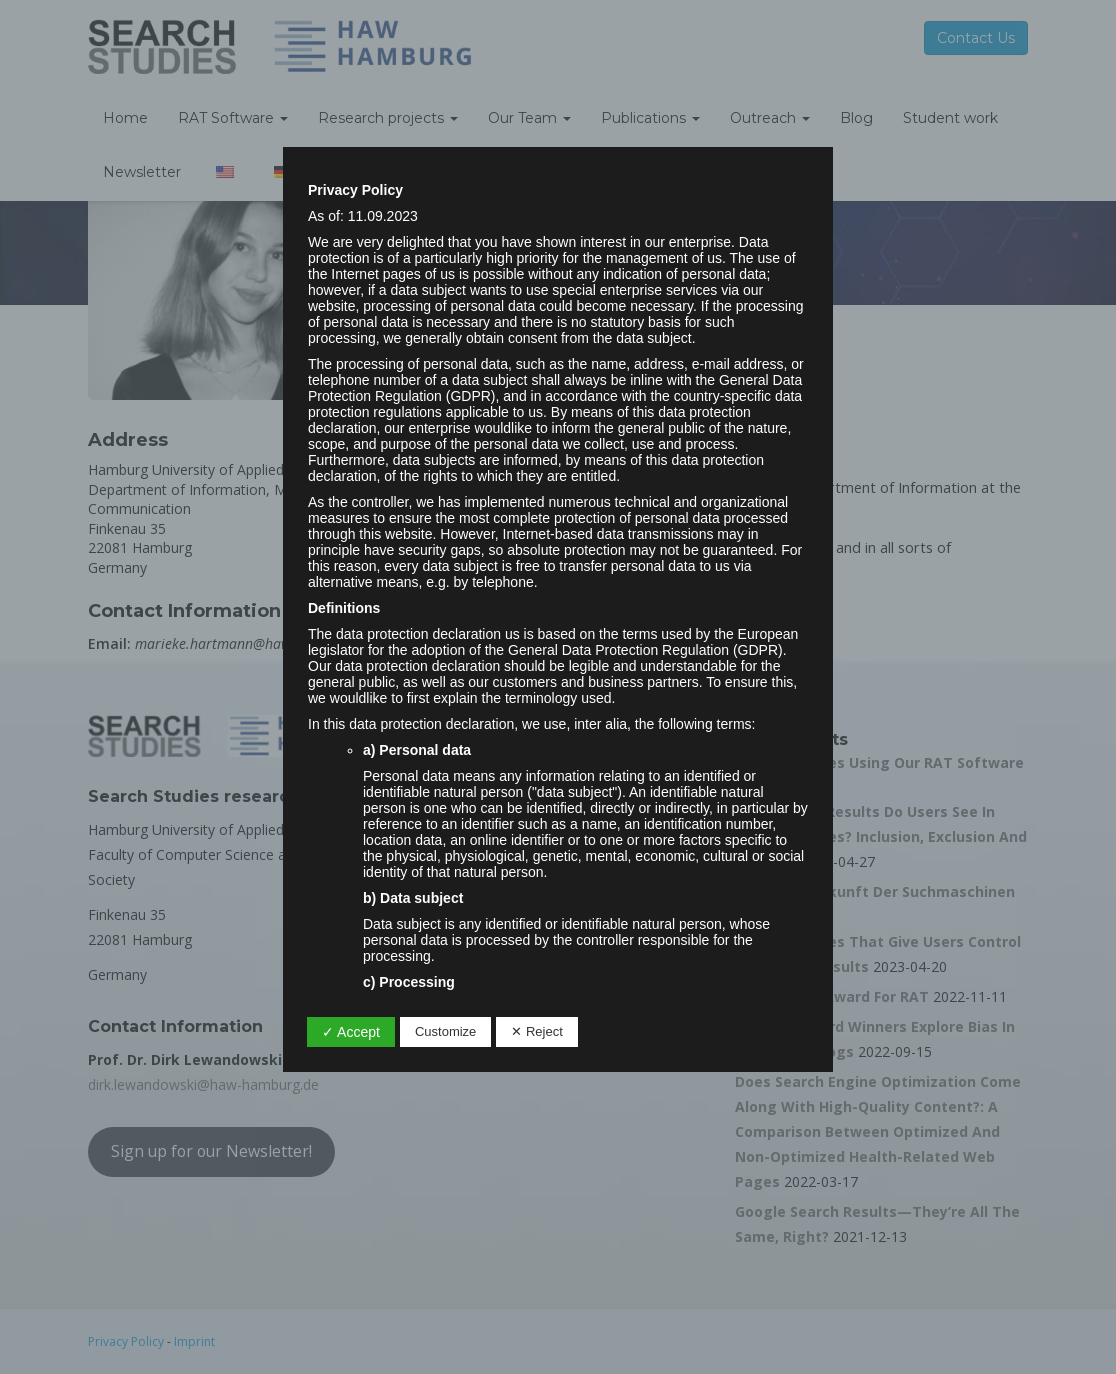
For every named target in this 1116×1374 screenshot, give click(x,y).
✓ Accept (351, 1032)
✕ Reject (536, 1031)
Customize (445, 1031)
